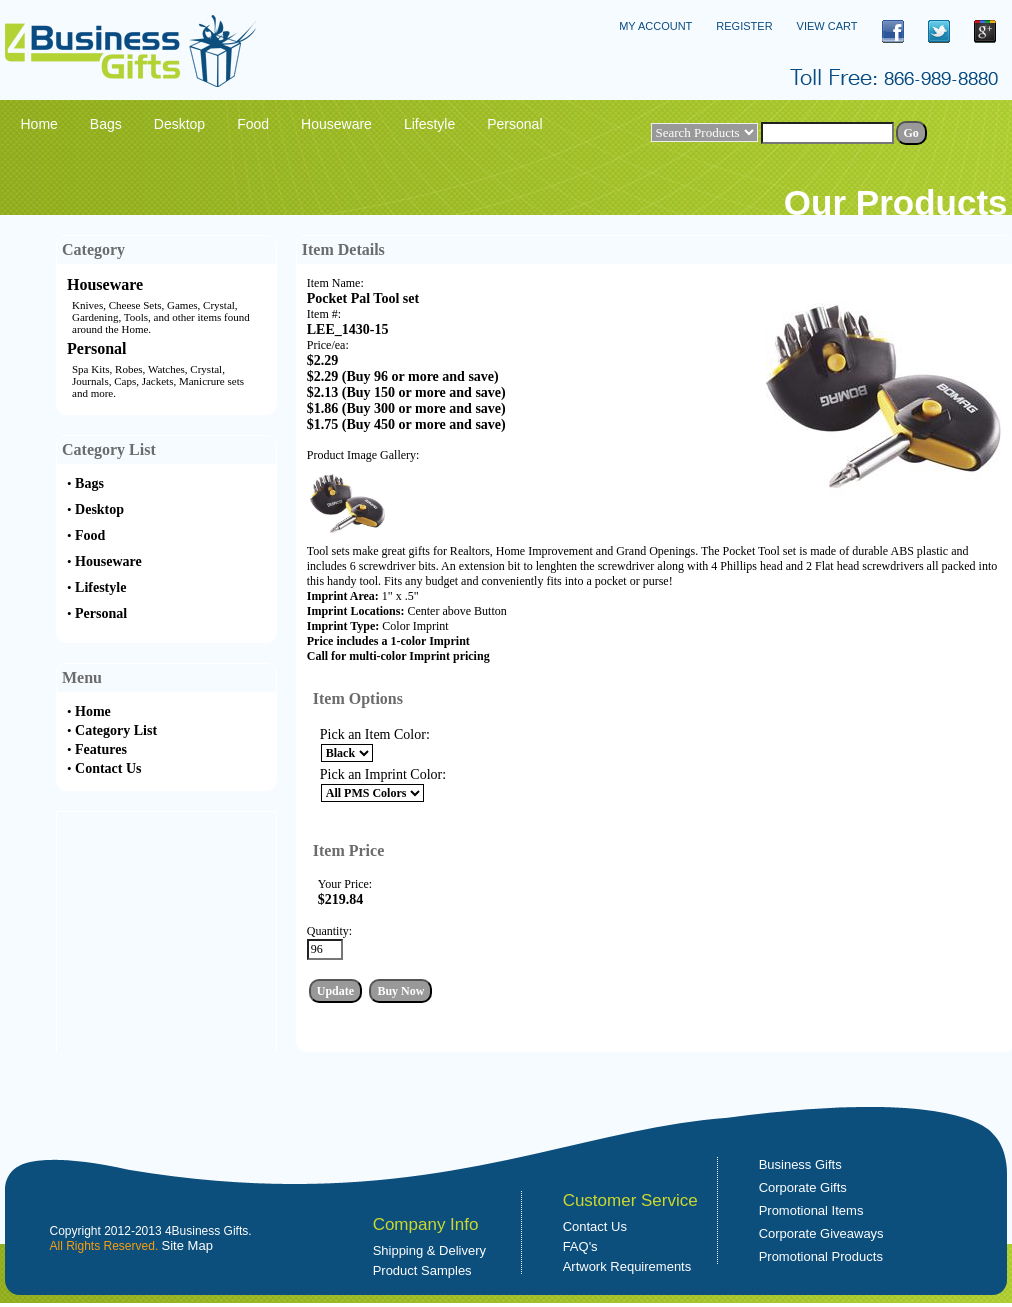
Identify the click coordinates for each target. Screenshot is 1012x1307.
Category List (116, 730)
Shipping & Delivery (429, 1250)
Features (101, 749)
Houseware (105, 284)
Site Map (187, 1245)
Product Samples (422, 1270)
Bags (89, 483)
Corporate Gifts (803, 1187)
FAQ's (580, 1246)
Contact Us (108, 768)
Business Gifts (800, 1164)
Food (90, 535)
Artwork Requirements (627, 1266)
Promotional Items (811, 1210)
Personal (97, 348)
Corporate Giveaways (821, 1233)
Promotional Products (821, 1256)
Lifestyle (100, 587)
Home (93, 711)
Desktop (99, 509)
